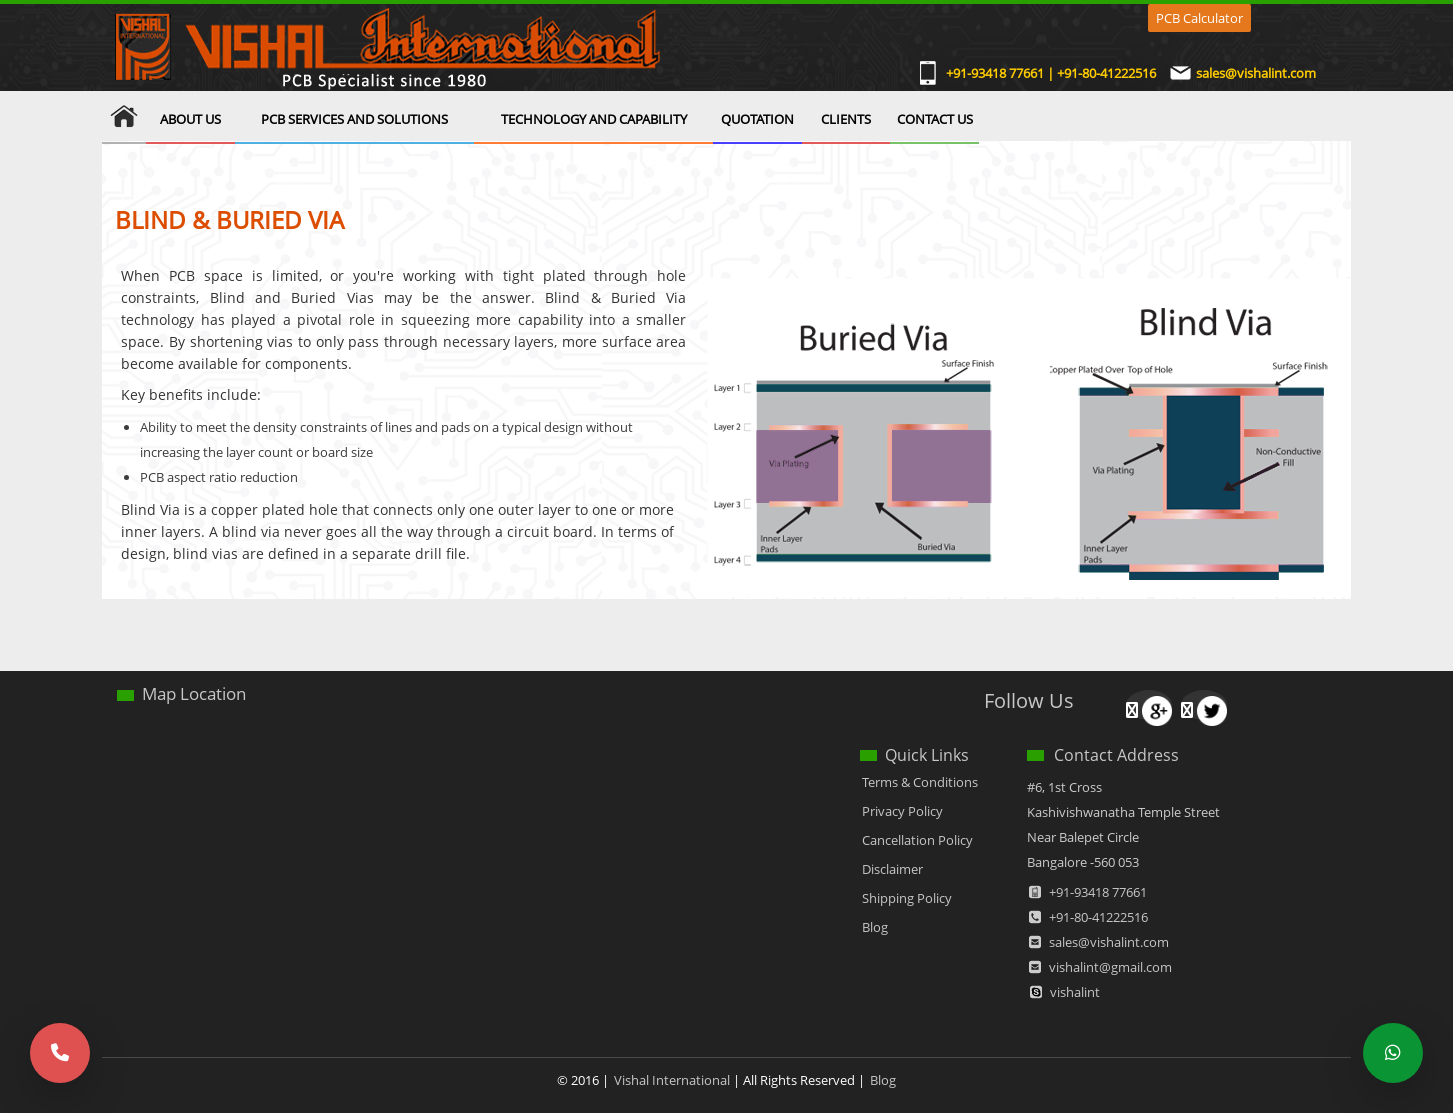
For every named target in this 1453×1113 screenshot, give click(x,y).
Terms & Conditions (920, 782)
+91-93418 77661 (1098, 892)
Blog (875, 927)
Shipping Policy (907, 898)
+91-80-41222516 (1098, 917)
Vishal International (672, 1080)
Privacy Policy (902, 811)
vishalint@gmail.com (1110, 967)
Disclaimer (892, 869)
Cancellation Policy (917, 840)
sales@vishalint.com (1256, 74)
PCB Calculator (1199, 18)
